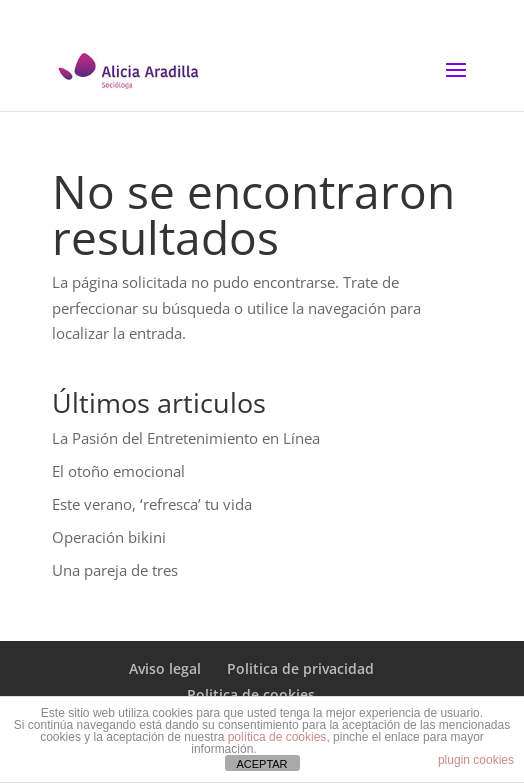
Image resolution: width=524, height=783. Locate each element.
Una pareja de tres (115, 570)
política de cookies (277, 737)
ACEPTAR (261, 764)
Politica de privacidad (300, 668)
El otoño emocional (118, 471)
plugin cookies (476, 760)
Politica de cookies (251, 694)
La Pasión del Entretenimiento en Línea (186, 438)
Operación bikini (109, 537)
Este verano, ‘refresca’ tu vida (152, 504)
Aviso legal (165, 668)
